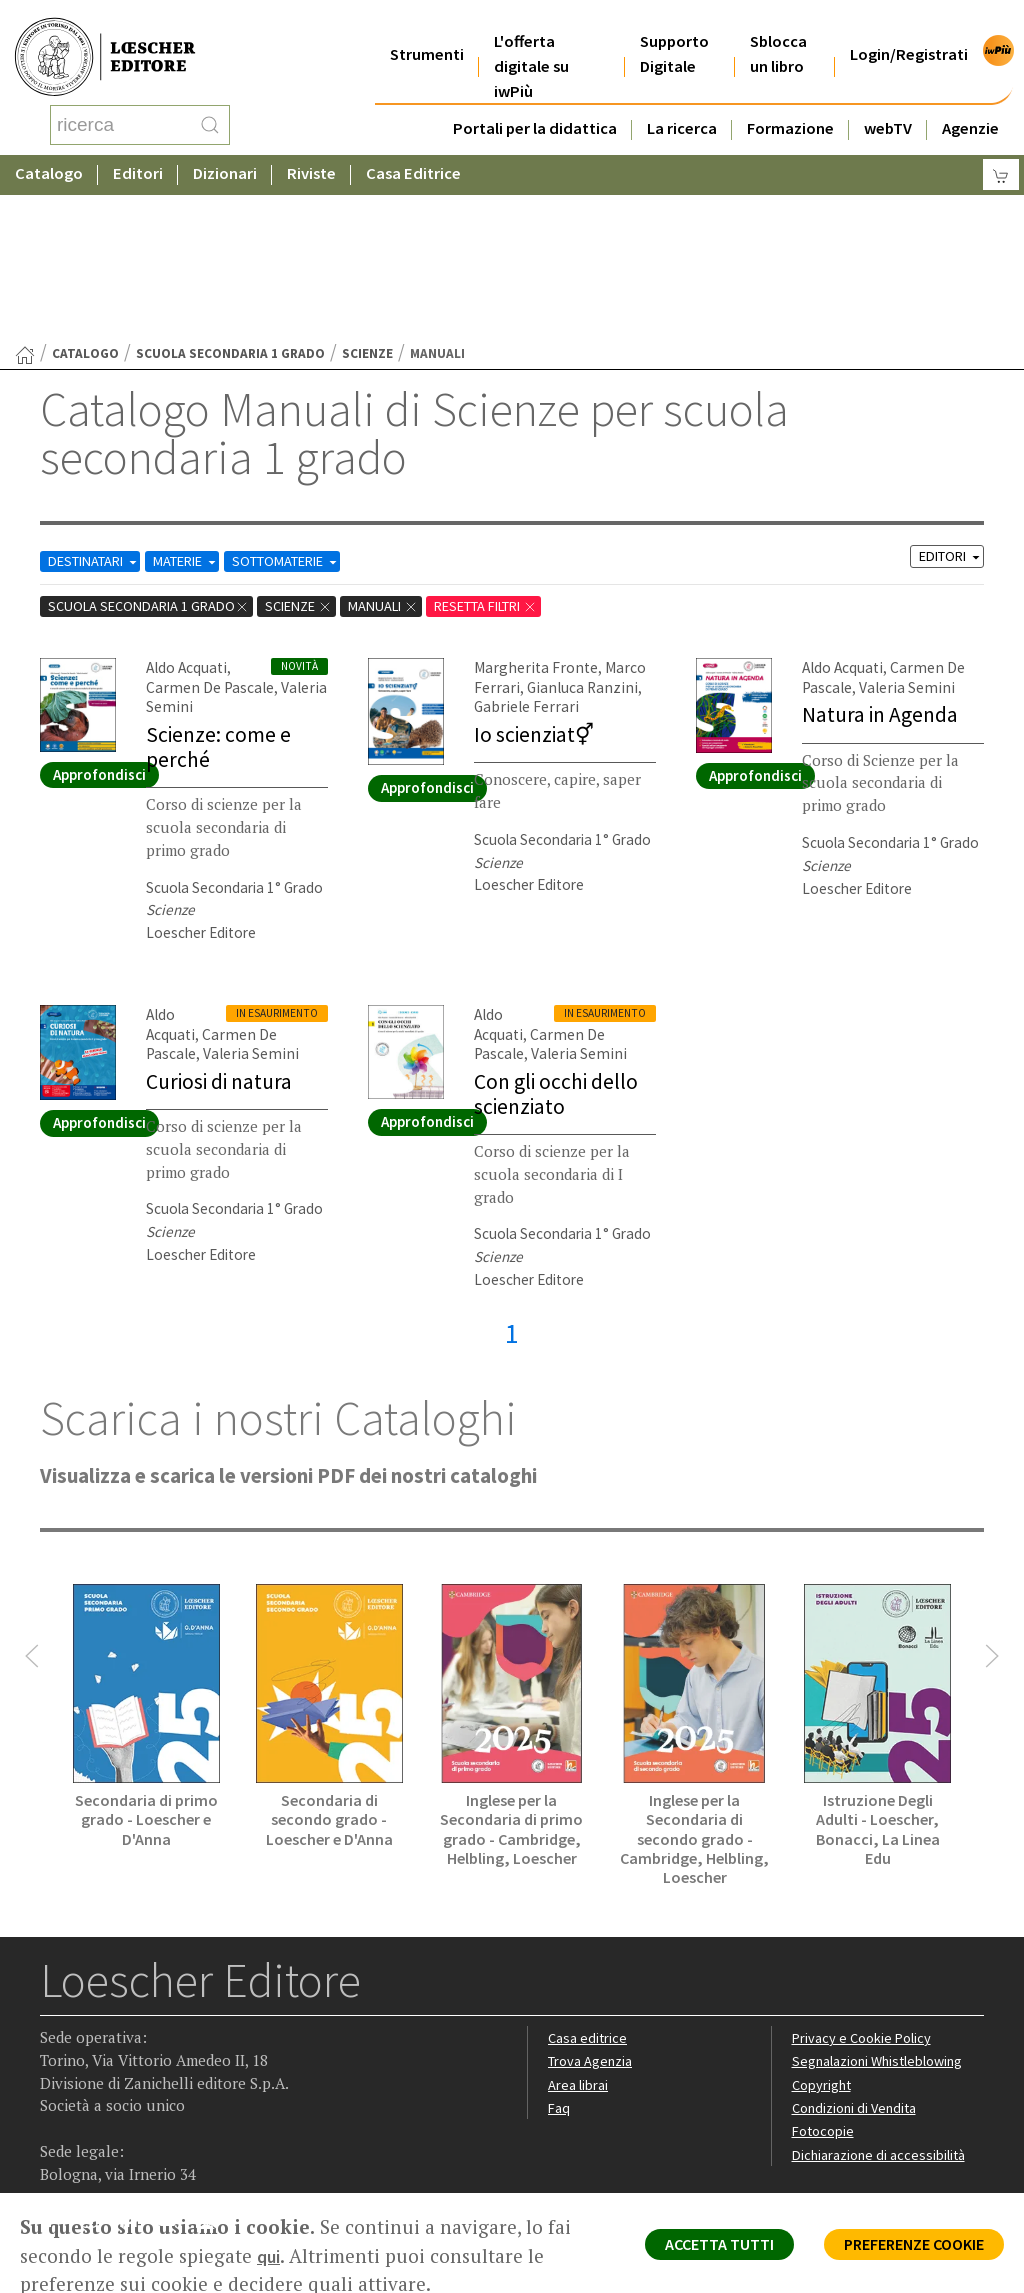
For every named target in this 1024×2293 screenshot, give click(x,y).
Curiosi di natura (222, 918)
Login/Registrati (909, 29)
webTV (888, 103)
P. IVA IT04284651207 (108, 2147)
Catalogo (49, 154)
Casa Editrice (413, 154)
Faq (559, 1952)
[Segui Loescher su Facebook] (57, 2067)
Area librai (579, 1928)
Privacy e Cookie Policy (865, 1880)
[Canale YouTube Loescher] (174, 2067)
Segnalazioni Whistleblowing (882, 1904)
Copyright (823, 1928)
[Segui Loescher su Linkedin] (135, 2067)
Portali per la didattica (535, 103)
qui (298, 2256)
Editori (138, 154)
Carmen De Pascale (207, 526)
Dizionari (225, 154)
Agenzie (970, 103)
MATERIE (199, 400)
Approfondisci (99, 613)
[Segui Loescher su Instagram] (96, 2067)
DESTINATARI (99, 400)
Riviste (311, 154)
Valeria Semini (901, 526)
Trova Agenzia (593, 1904)
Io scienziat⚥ (536, 572)
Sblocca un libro (778, 29)
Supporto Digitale (674, 29)
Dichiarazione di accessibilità (883, 1999)
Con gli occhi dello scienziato (558, 930)
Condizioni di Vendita (858, 1952)
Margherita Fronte (532, 506)
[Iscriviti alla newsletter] (213, 2065)
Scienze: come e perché (221, 584)
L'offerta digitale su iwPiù (531, 41)
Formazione (790, 103)
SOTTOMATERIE (308, 400)
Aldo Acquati (185, 506)
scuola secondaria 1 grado (230, 193)
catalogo (85, 193)
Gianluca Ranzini (574, 526)
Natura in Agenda (881, 553)
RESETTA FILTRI (515, 445)
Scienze (367, 193)
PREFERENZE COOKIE (900, 2249)
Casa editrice (589, 1880)
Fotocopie (825, 1975)
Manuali (403, 445)
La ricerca (682, 103)
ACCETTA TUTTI (683, 2249)
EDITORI (947, 396)
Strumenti (427, 29)
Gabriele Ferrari (522, 545)
